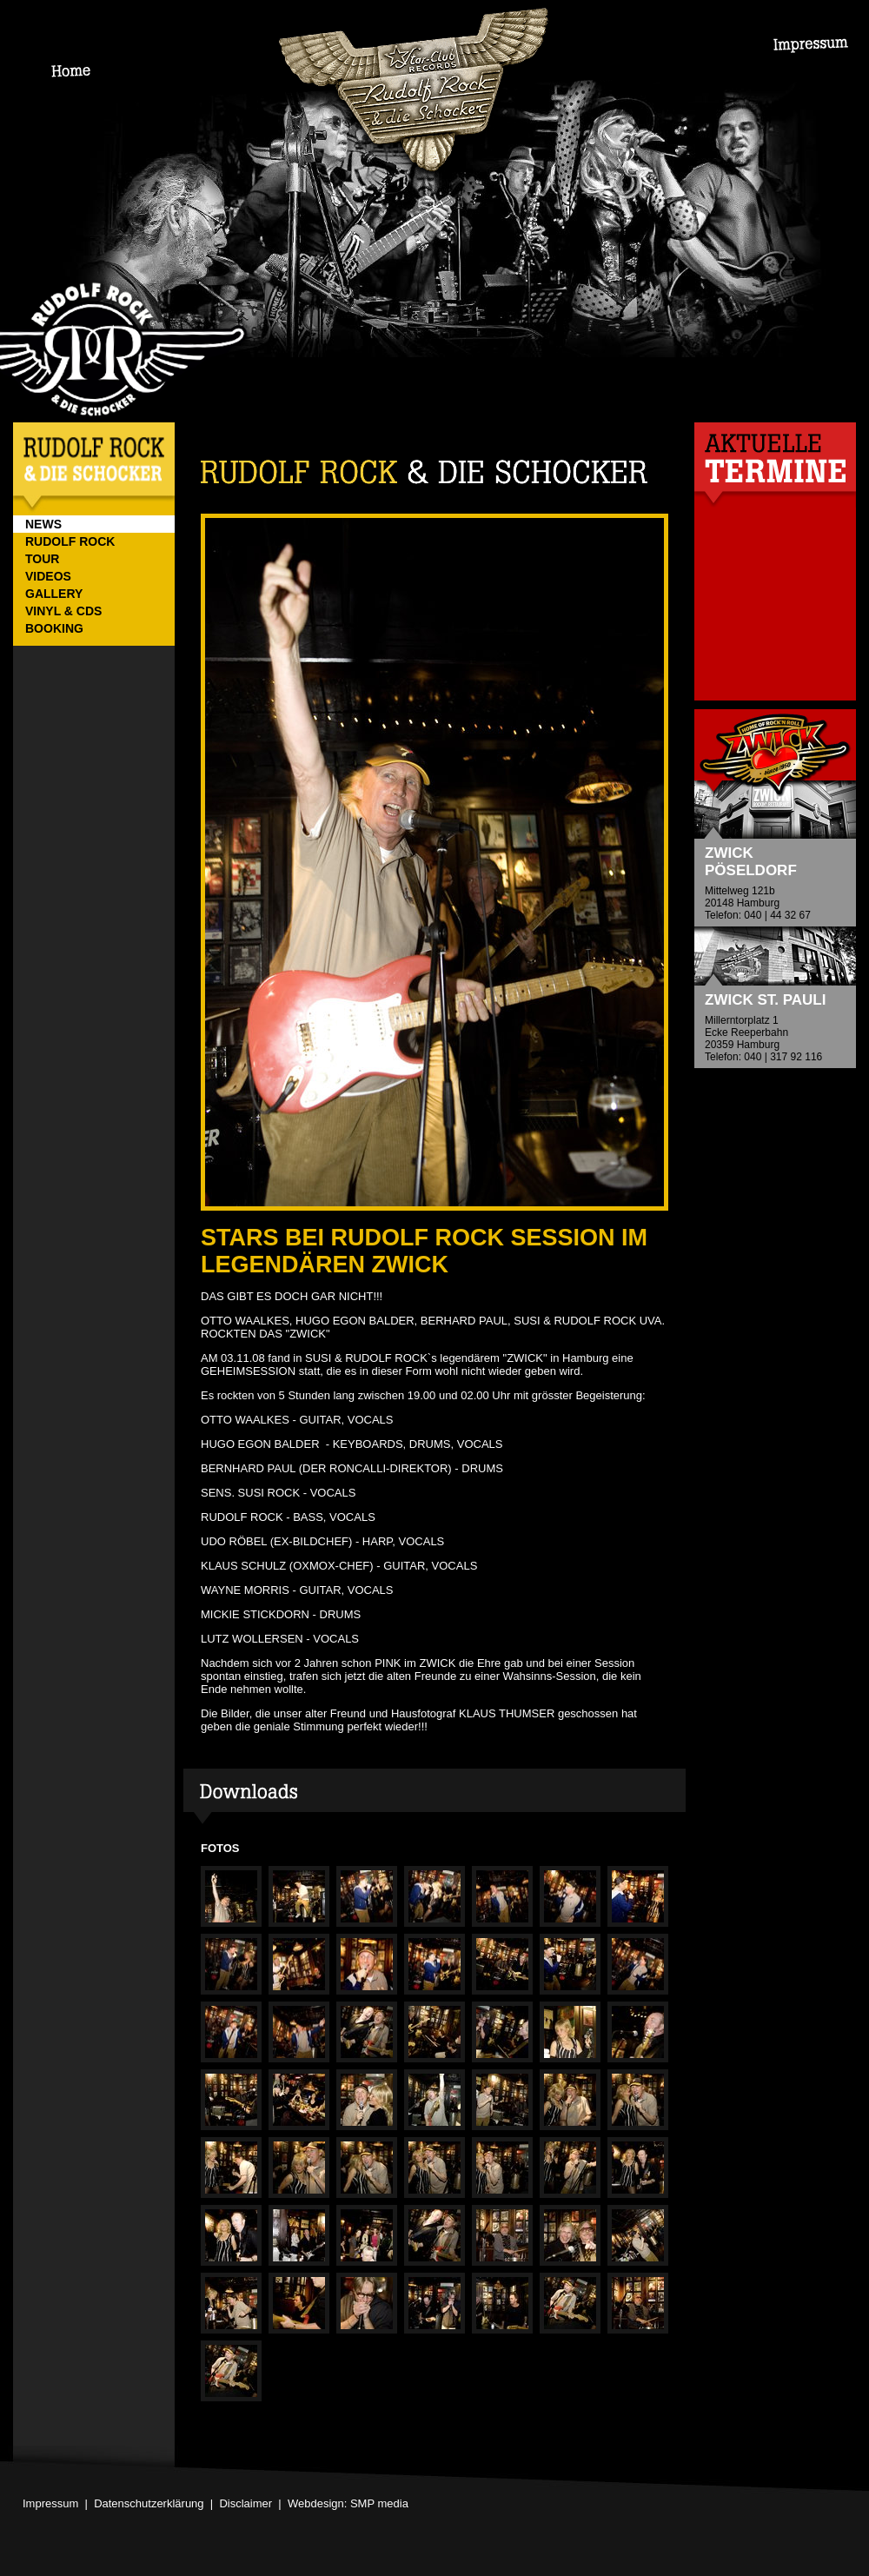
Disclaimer (245, 2503)
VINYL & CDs (63, 611)
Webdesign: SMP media (348, 2503)
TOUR (42, 559)
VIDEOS (48, 576)
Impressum (50, 2503)
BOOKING (54, 628)
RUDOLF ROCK (70, 541)
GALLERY (54, 594)
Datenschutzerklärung (148, 2503)
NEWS (43, 524)
